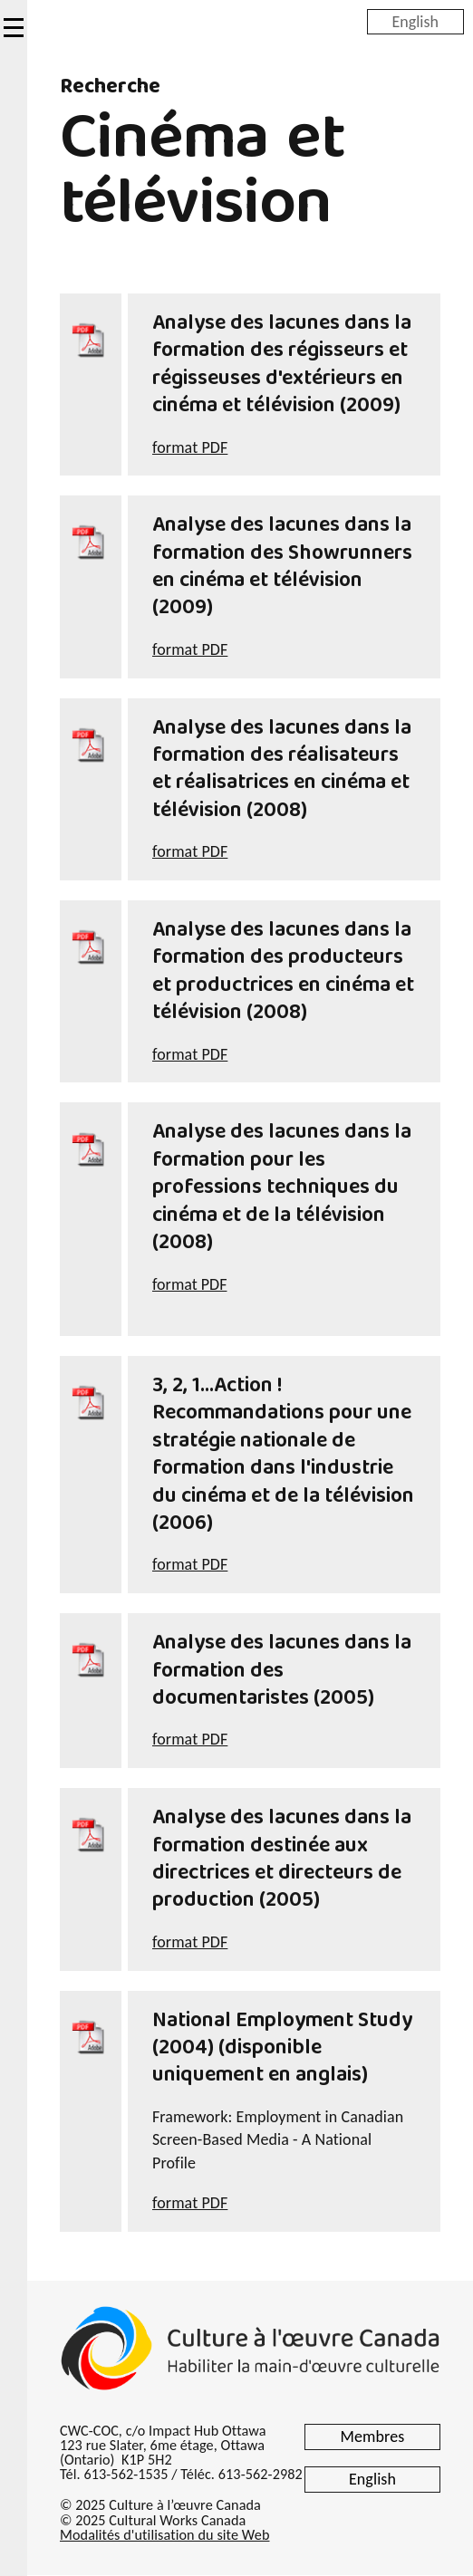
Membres (373, 2436)
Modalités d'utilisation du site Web (164, 2534)
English (415, 21)
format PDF (189, 447)
